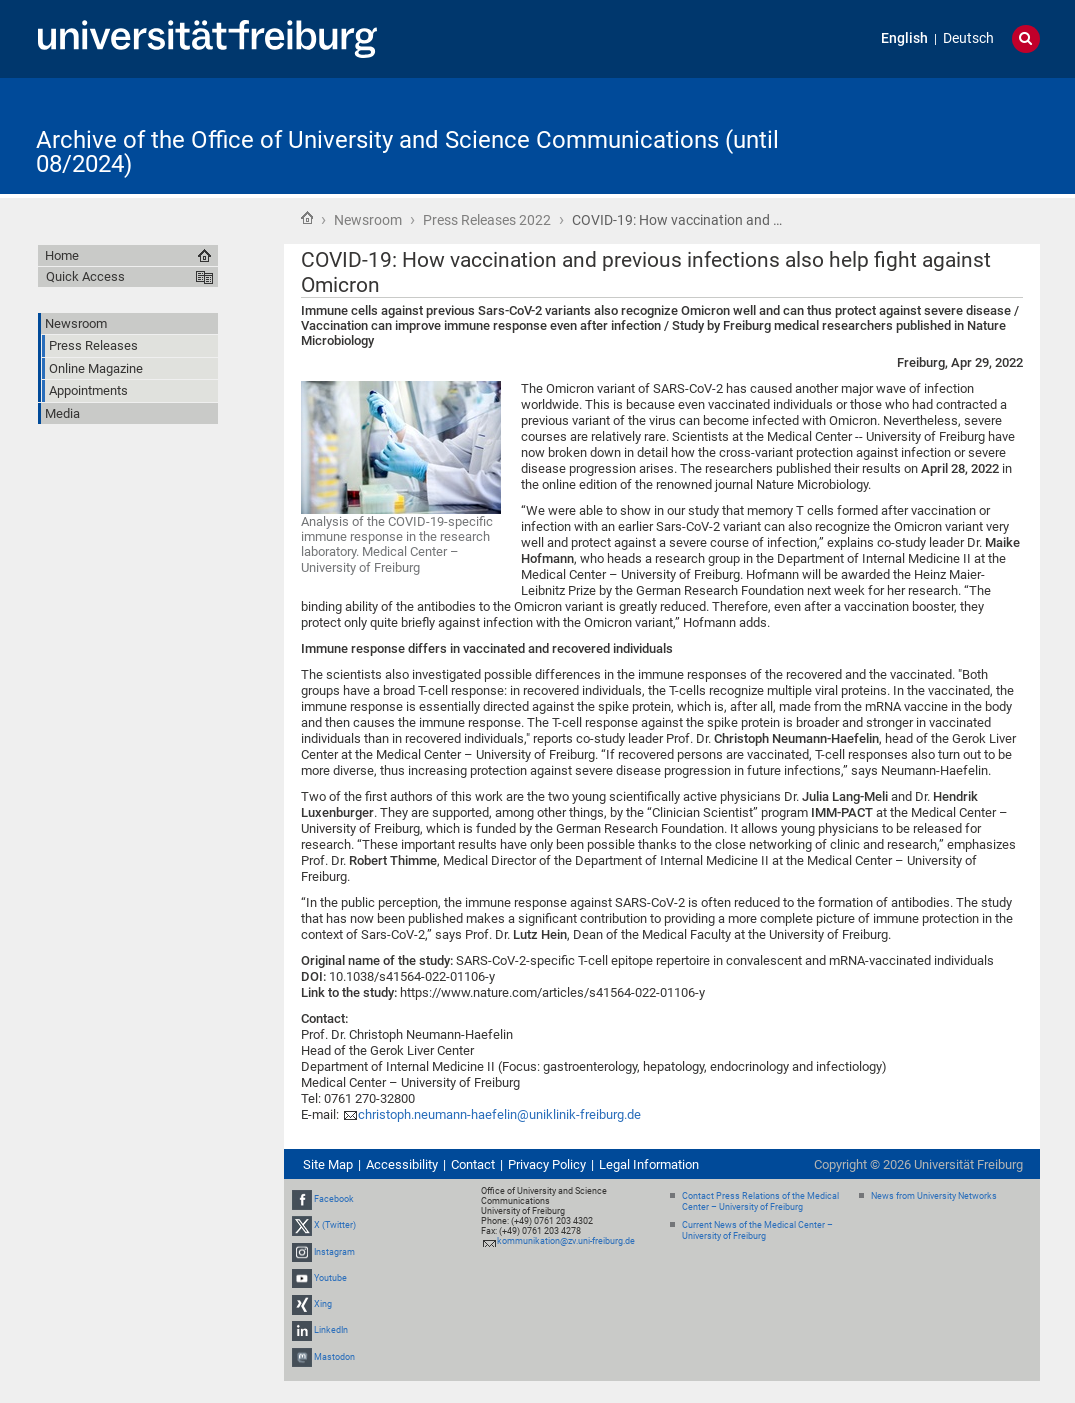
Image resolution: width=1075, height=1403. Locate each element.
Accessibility (402, 1164)
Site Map (328, 1164)
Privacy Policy (547, 1164)
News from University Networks (934, 1196)
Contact (473, 1164)
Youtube (330, 1278)
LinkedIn (331, 1330)
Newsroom (368, 220)
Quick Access (85, 276)
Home (307, 218)
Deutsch (968, 38)
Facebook (334, 1199)
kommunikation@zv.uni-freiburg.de (566, 1241)
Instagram (334, 1252)
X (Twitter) (335, 1226)
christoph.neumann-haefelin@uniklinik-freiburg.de (499, 1114)
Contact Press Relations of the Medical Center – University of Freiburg (760, 1201)
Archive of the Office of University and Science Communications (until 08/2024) (407, 152)
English (904, 38)
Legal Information (649, 1164)
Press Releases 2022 (487, 220)
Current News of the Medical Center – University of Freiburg (757, 1230)
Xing (323, 1304)
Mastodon (334, 1357)
